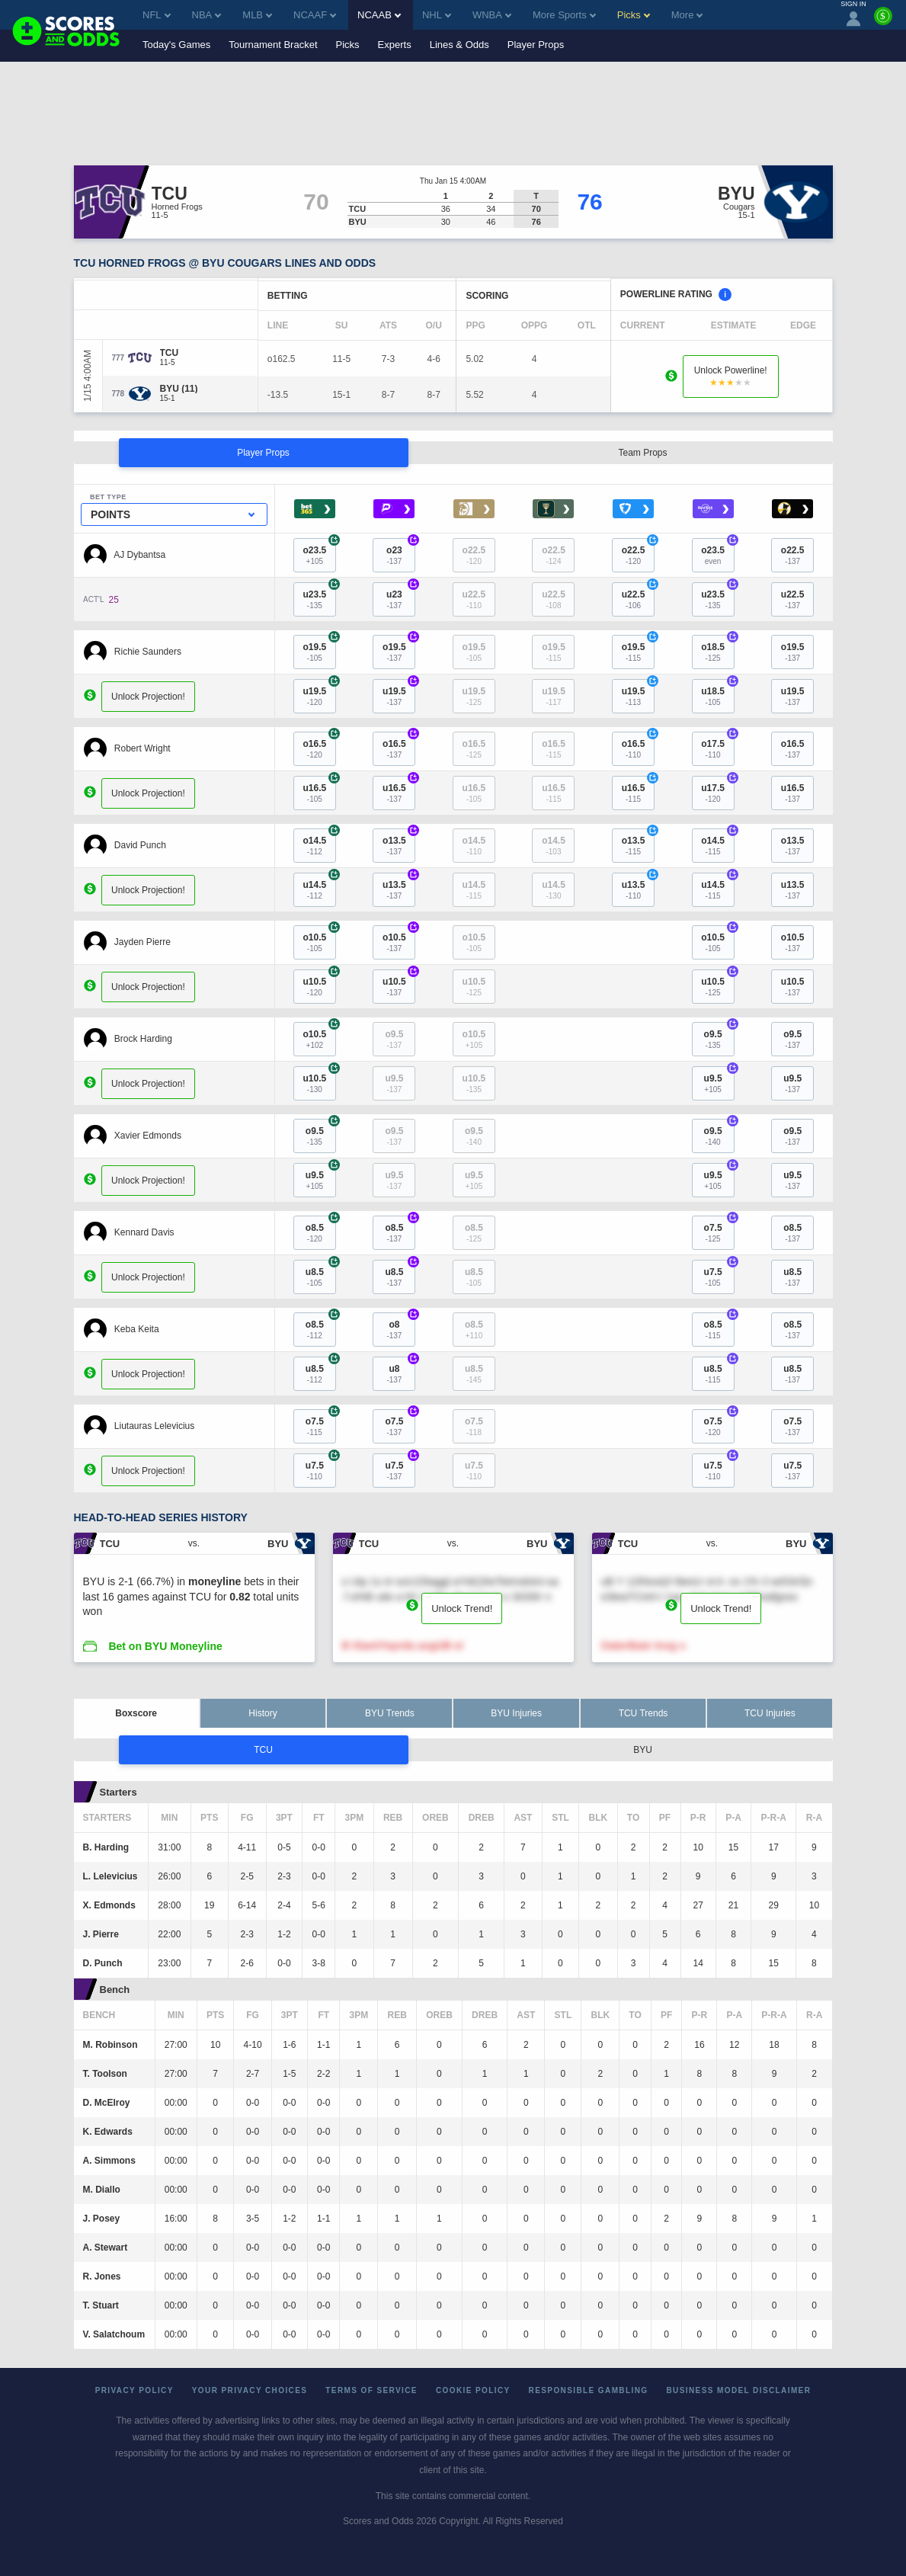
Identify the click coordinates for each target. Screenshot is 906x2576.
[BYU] (179, 388)
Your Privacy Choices (250, 2390)
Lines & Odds (459, 44)
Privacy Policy (134, 2390)
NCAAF (314, 15)
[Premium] (883, 22)
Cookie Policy (473, 2390)
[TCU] (169, 352)
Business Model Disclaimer (738, 2390)
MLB (257, 15)
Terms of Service (371, 2390)
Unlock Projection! (148, 696)
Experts (394, 44)
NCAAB (379, 15)
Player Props (535, 44)
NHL (436, 15)
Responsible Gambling (588, 2390)
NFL (156, 15)
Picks (348, 44)
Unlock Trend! (461, 1608)
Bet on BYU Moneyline (165, 1646)
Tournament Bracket (273, 44)
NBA (207, 15)
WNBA (491, 15)
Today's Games (176, 44)
